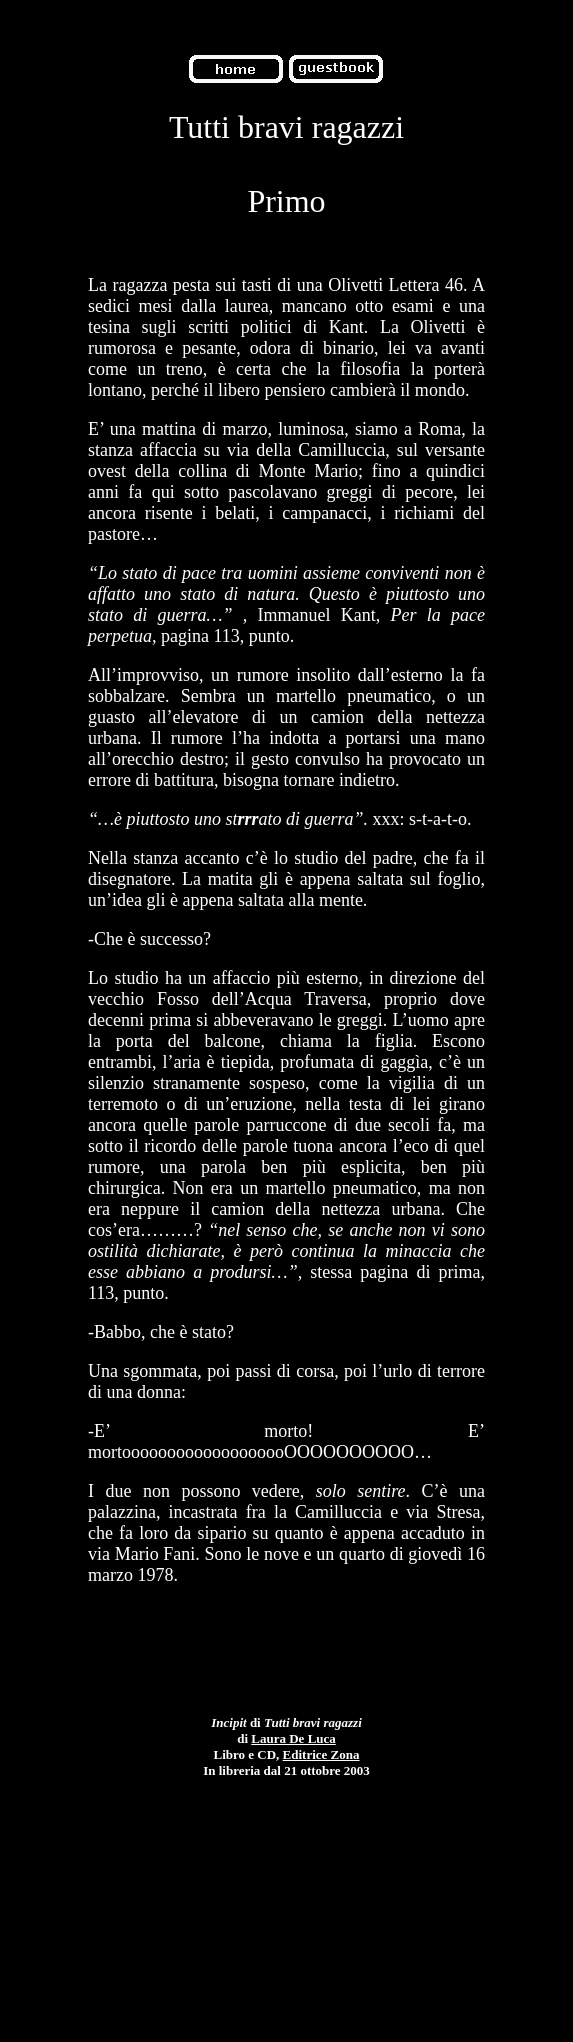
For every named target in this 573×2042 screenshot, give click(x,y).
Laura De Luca (293, 1738)
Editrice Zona (321, 1754)
